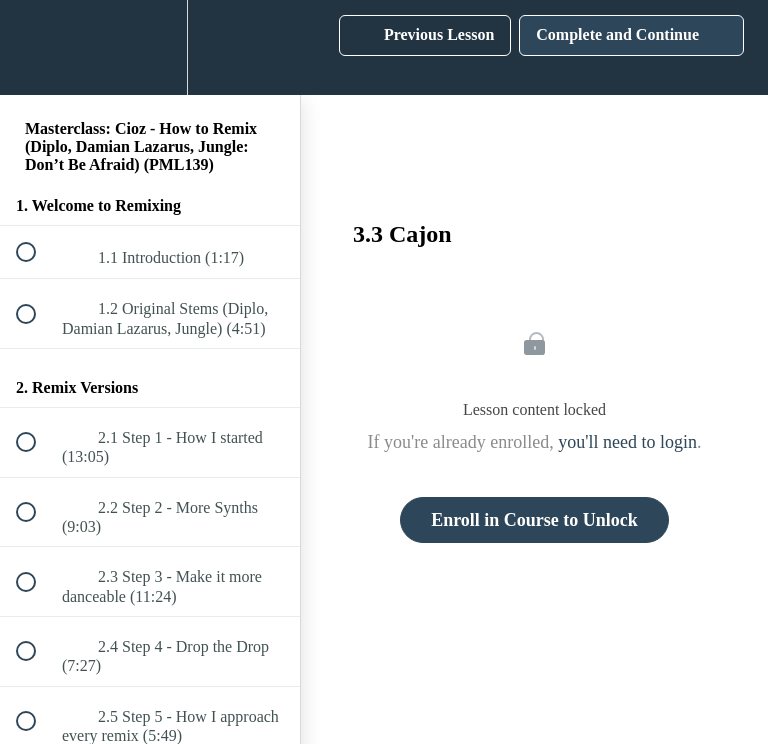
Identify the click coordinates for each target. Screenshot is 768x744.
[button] (37, 47)
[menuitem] (150, 47)
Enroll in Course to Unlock (534, 520)
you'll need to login (627, 442)
